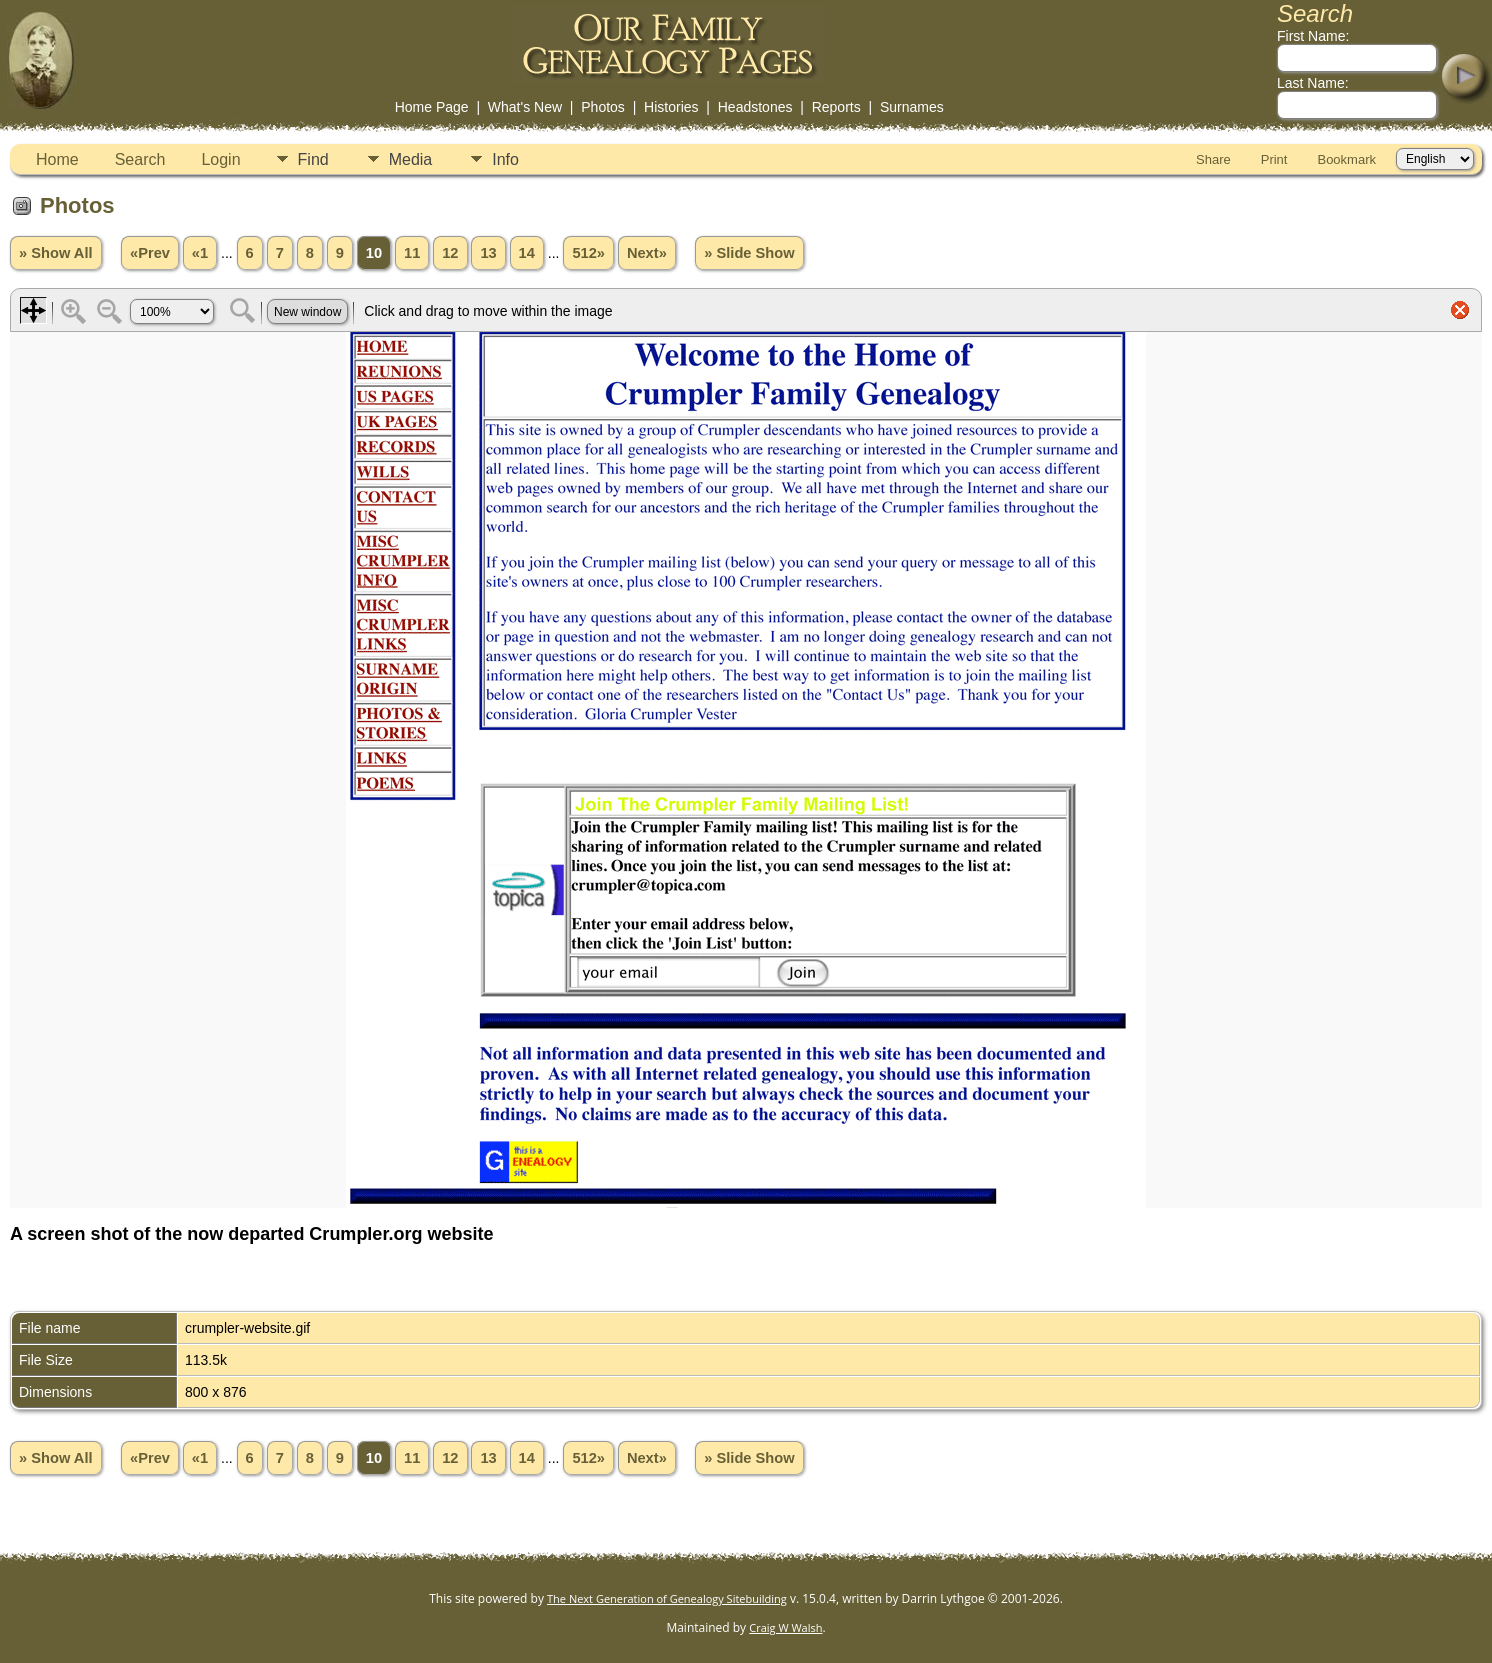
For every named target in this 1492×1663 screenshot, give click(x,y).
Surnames (912, 107)
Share (1213, 159)
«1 (200, 253)
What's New (525, 107)
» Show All (56, 253)
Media (411, 159)
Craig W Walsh (785, 1627)
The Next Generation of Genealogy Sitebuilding (667, 1598)
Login (220, 159)
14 (527, 253)
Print (1274, 159)
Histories (671, 107)
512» (588, 253)
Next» (647, 253)
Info (505, 159)
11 (412, 253)
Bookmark (1346, 159)
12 (450, 253)
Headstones (755, 107)
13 (488, 253)
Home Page (432, 107)
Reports (836, 107)
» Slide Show (749, 253)
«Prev (150, 253)
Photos (603, 107)
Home (57, 159)
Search (140, 159)
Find (313, 159)
